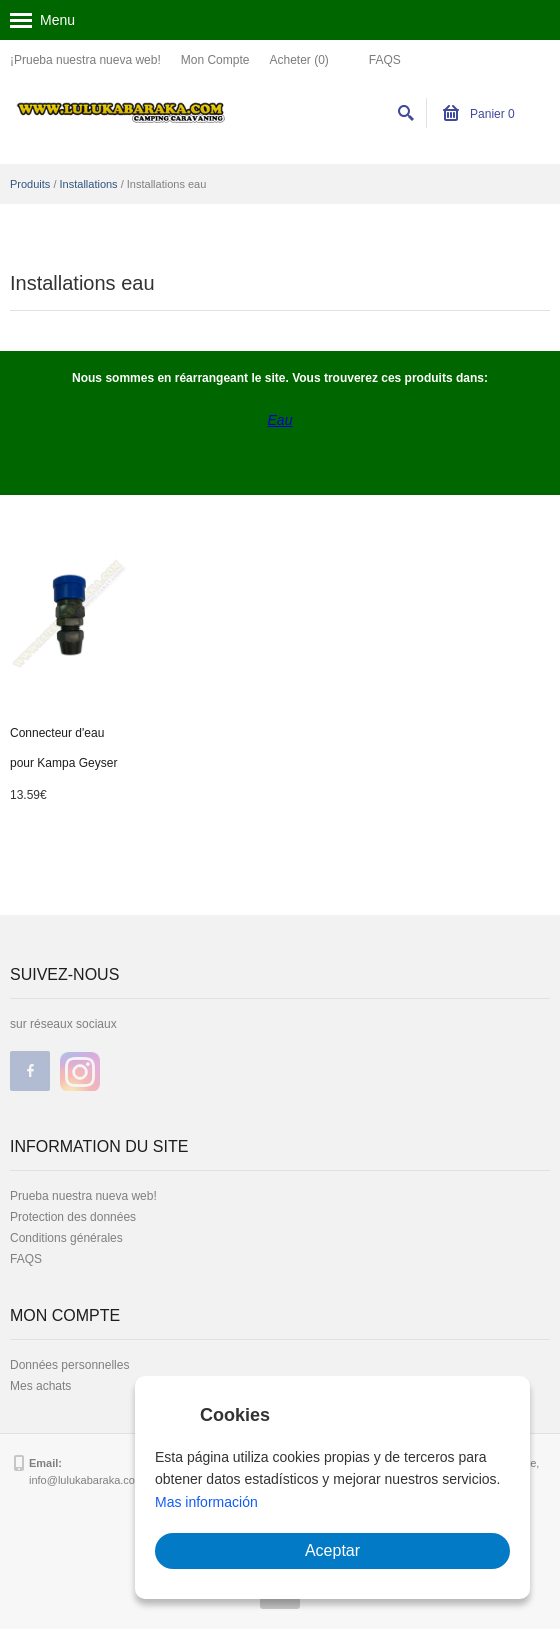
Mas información (206, 1502)
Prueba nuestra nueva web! (83, 1196)
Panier (479, 114)
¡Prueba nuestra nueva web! (85, 60)
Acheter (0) (298, 60)
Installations (89, 184)
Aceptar (332, 1550)
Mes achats (40, 1386)
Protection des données (73, 1217)
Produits (30, 184)
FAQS (385, 60)
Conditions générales (66, 1238)
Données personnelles (69, 1365)
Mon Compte (215, 60)
